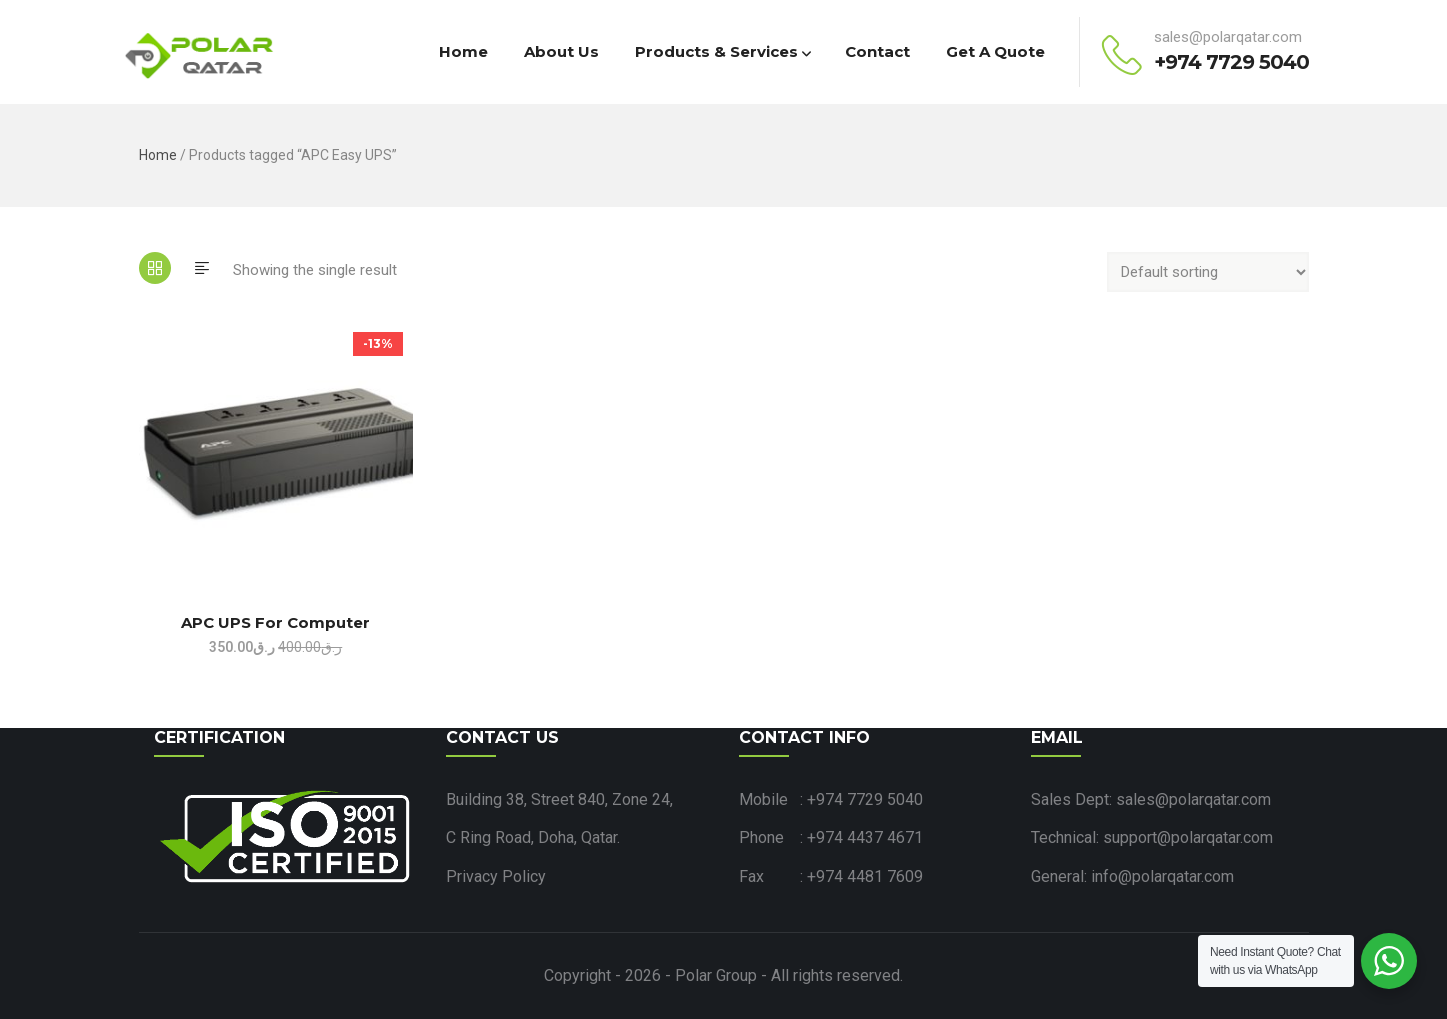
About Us (561, 51)
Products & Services (722, 51)
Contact (877, 51)
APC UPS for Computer (275, 622)
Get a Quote (995, 51)
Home (463, 51)
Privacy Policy (496, 876)
